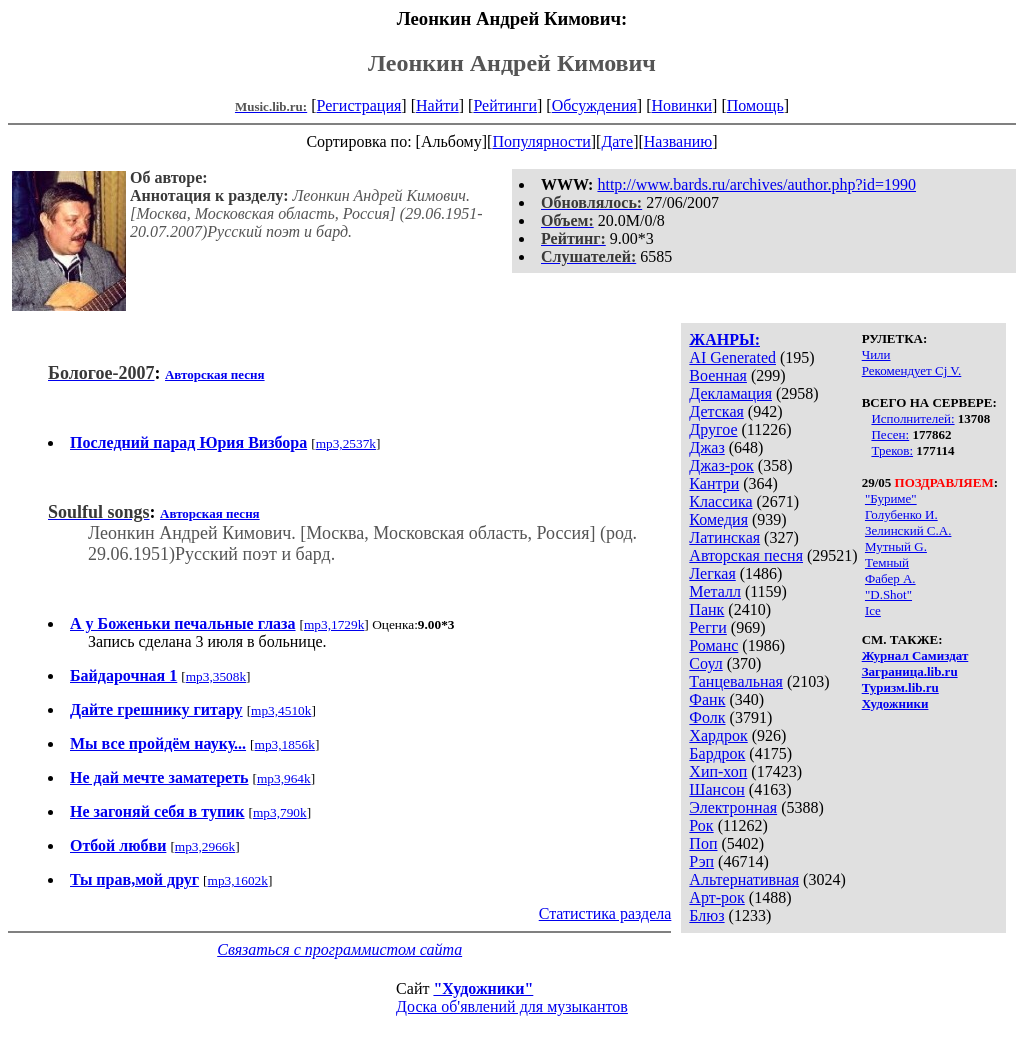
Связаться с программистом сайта (339, 949)
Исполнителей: (912, 418)
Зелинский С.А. (908, 530)
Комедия (718, 519)
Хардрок (718, 735)
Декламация (730, 393)
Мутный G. (896, 546)
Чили (876, 354)
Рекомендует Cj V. (912, 370)
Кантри (714, 483)
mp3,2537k (346, 443)
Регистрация (359, 105)
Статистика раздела (605, 913)
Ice (873, 610)
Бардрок (717, 753)
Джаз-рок (721, 465)
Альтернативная (744, 879)
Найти (437, 105)
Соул (705, 663)
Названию (678, 141)
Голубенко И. (901, 514)
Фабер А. (890, 578)
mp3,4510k (281, 710)
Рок (701, 825)
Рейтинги (505, 105)
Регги (707, 627)
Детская (716, 411)
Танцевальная (736, 681)
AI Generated (732, 357)
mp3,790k (280, 812)
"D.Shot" (888, 594)
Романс (713, 645)
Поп (703, 843)
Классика (720, 501)
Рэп (701, 861)
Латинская (724, 537)
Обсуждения (594, 105)
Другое (713, 429)
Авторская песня (746, 555)
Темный (887, 562)
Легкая (712, 573)
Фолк (707, 717)
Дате (617, 141)
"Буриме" (891, 498)
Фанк (707, 699)
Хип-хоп (718, 771)
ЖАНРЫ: (724, 339)
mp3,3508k (216, 676)
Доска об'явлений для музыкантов (512, 1006)
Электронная (733, 807)
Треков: (892, 450)
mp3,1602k (238, 880)
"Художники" (483, 988)
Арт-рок (716, 897)
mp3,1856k (285, 744)
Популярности (541, 141)
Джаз (706, 447)
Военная (718, 375)
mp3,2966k (205, 846)
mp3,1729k (334, 624)
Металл (715, 591)
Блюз (706, 915)
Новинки (681, 105)
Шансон (716, 789)
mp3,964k (284, 778)
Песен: (890, 434)
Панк (706, 609)
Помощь (755, 105)
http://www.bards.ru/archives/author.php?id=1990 (756, 184)
